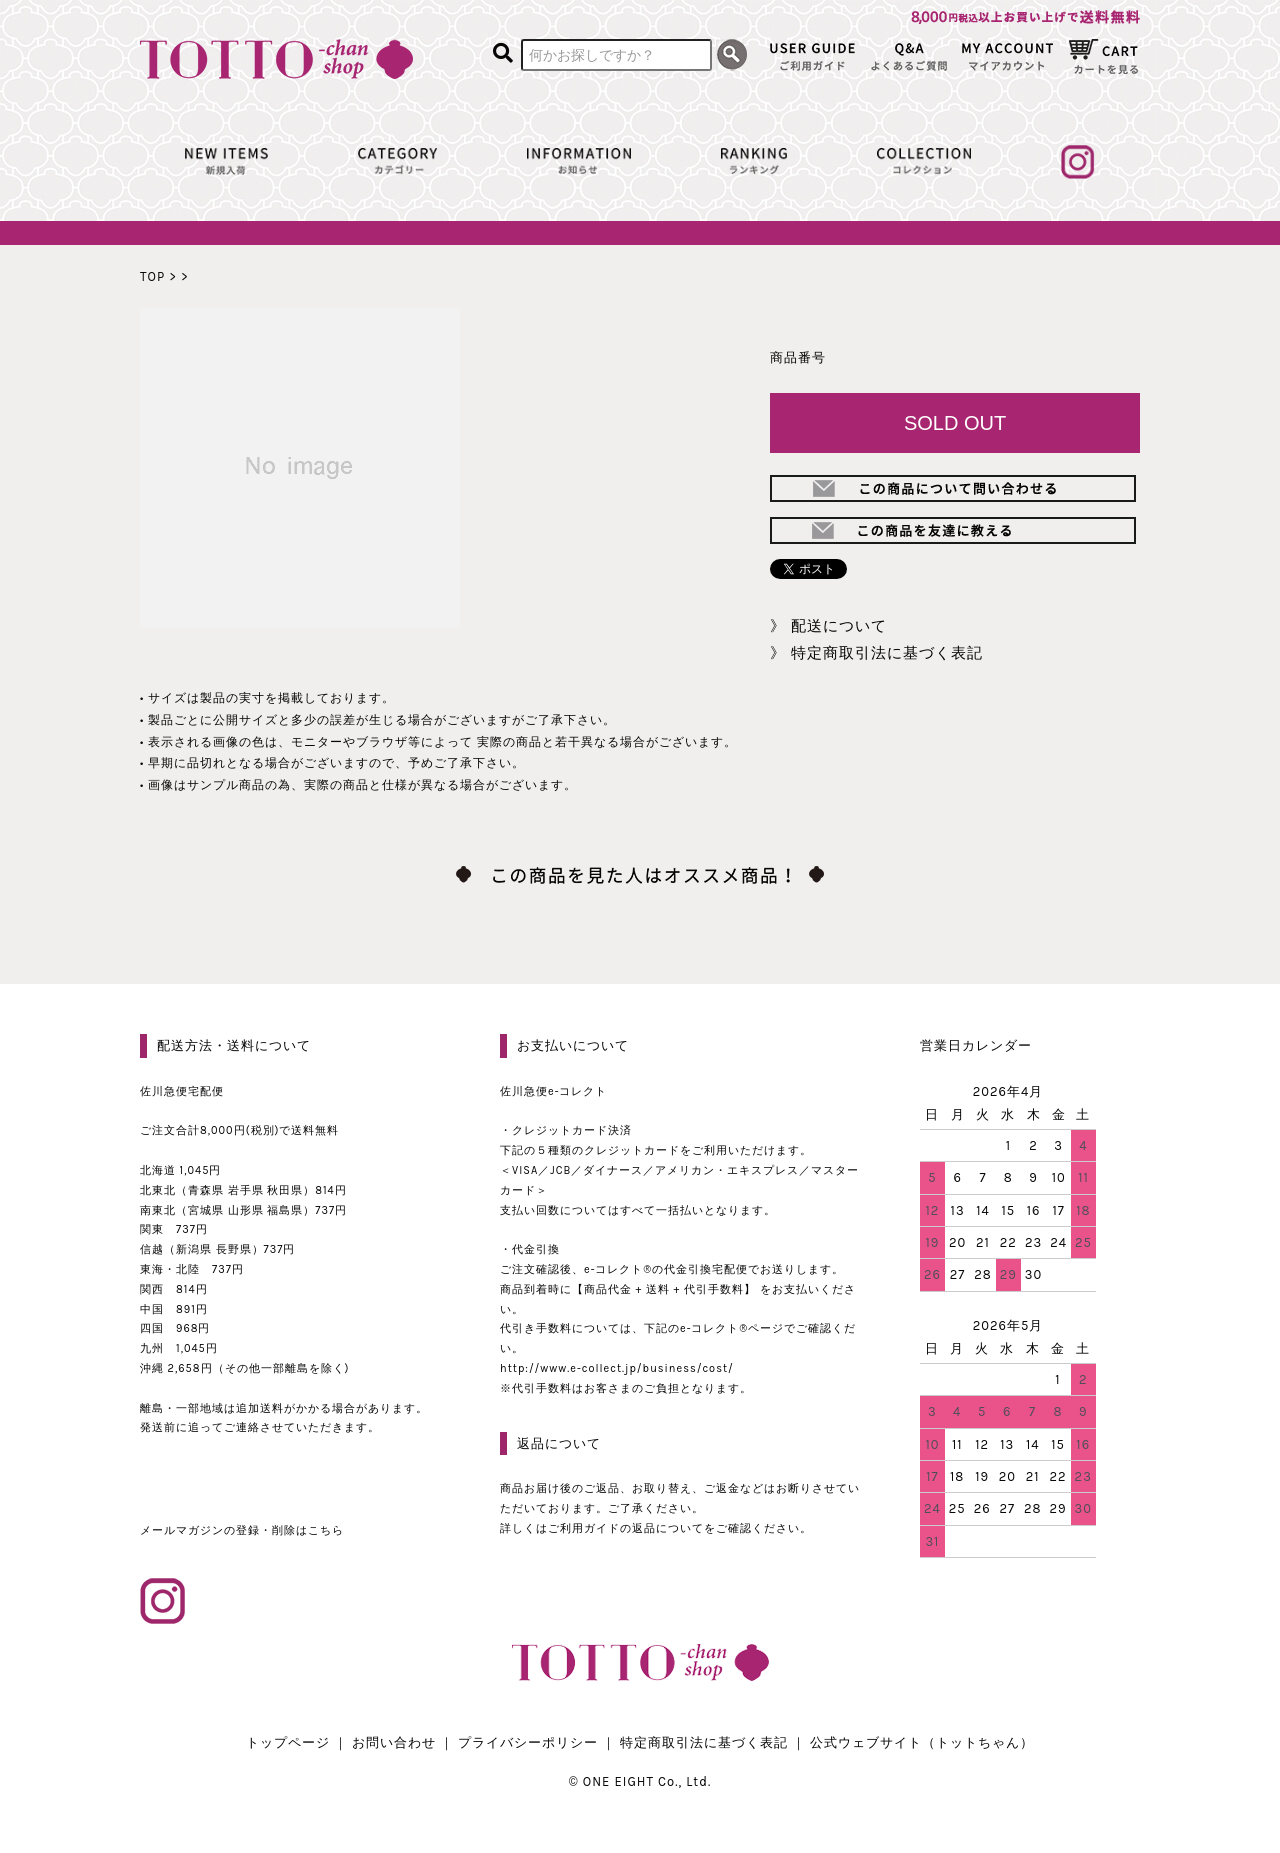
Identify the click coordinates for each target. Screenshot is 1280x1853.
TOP (152, 276)
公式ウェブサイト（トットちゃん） (922, 1742)
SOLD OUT (955, 423)
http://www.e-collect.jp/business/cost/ (617, 1368)
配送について (839, 626)
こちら (326, 1530)
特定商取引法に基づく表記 (887, 653)
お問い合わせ (394, 1742)
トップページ (288, 1742)
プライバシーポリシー (528, 1742)
